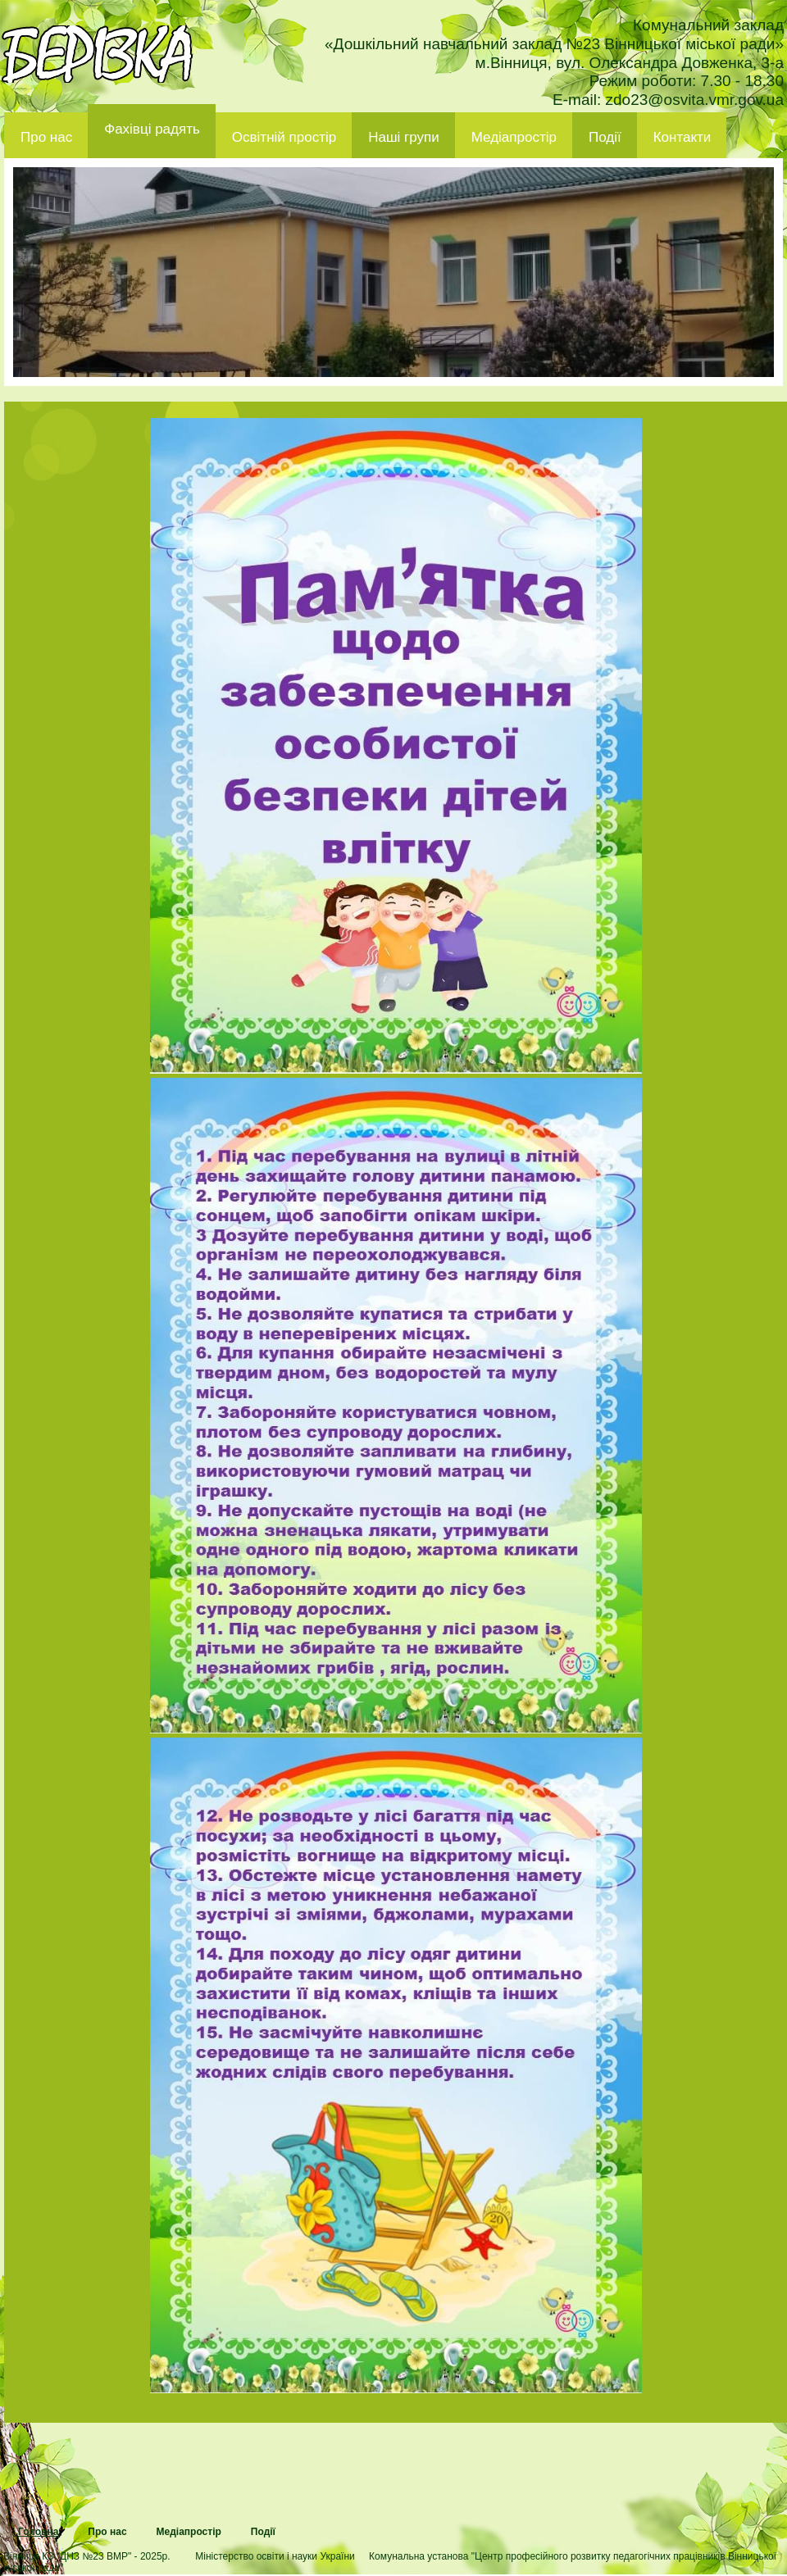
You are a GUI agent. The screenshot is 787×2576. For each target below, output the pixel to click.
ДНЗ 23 (97, 54)
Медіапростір (514, 137)
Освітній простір (284, 137)
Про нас (46, 137)
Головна (38, 2531)
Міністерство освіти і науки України (274, 2556)
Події (605, 137)
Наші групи (403, 137)
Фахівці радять (152, 129)
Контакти (682, 137)
